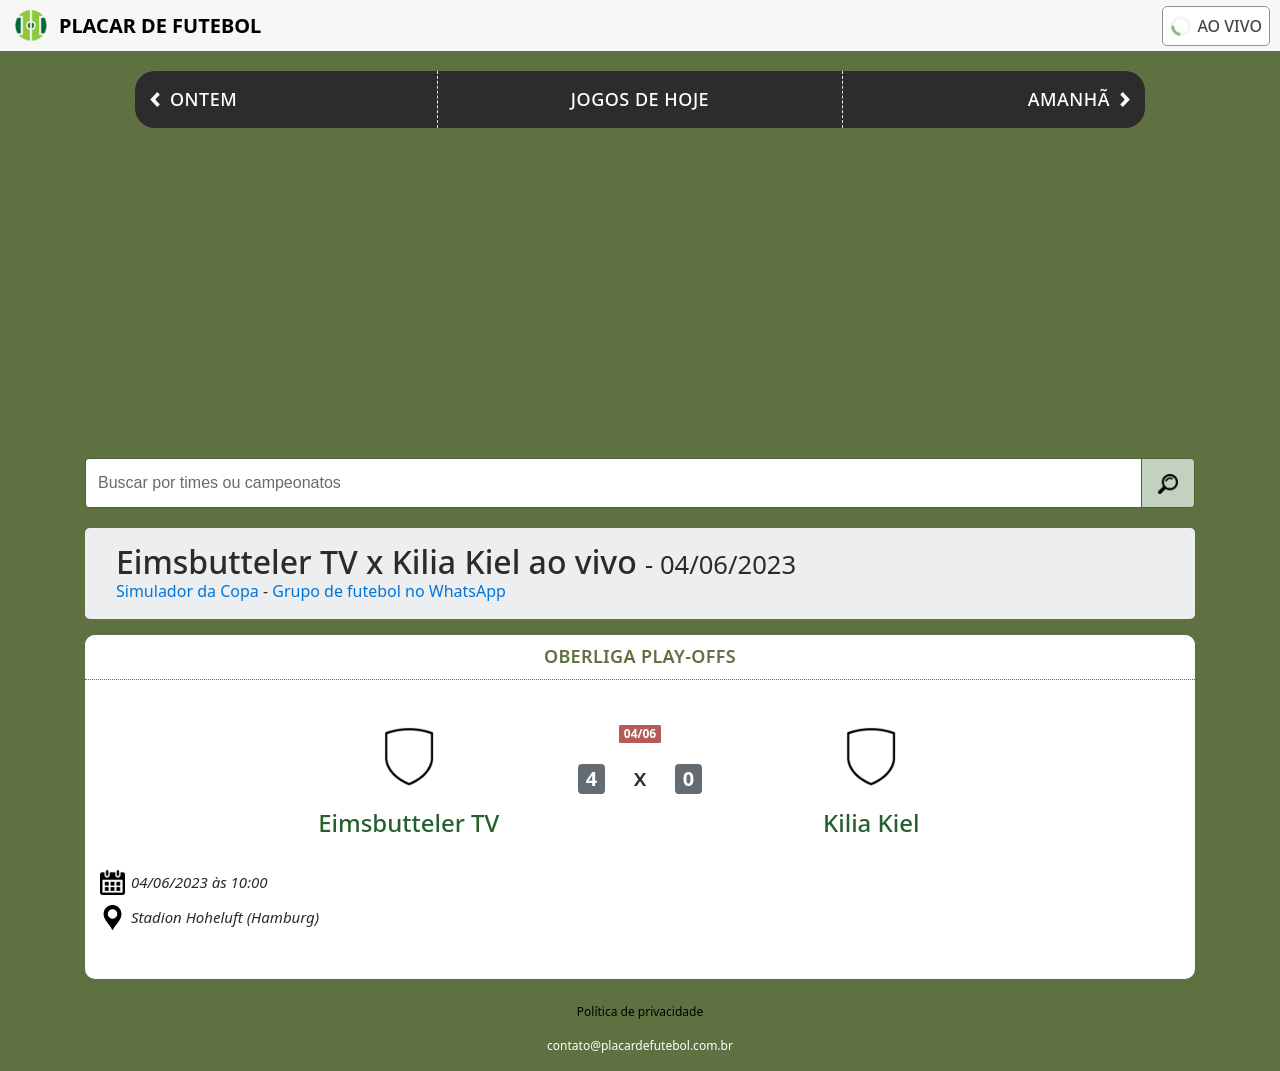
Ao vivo (1215, 26)
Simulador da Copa (187, 591)
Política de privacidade (640, 1011)
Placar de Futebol (138, 25)
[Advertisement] (640, 288)
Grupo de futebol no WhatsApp (389, 591)
